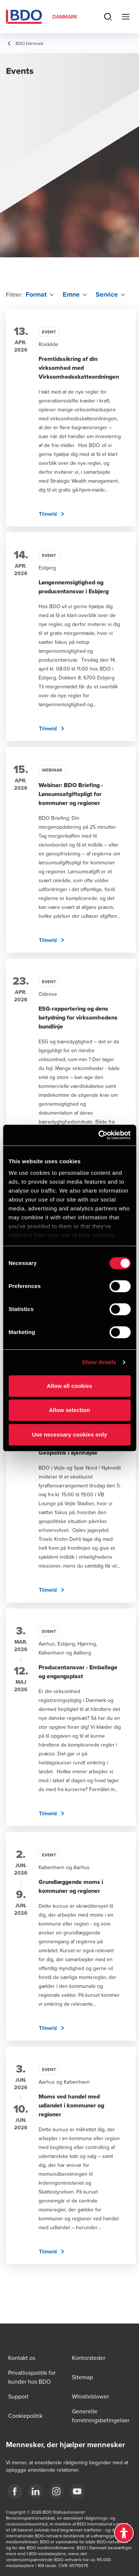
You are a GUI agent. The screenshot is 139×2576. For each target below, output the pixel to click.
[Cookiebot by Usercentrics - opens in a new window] (98, 1135)
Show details (99, 1362)
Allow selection (69, 1410)
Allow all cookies (69, 1386)
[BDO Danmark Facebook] (15, 2491)
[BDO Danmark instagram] (56, 2491)
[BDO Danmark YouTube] (77, 2491)
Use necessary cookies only (69, 1434)
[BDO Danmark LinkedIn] (35, 2491)
